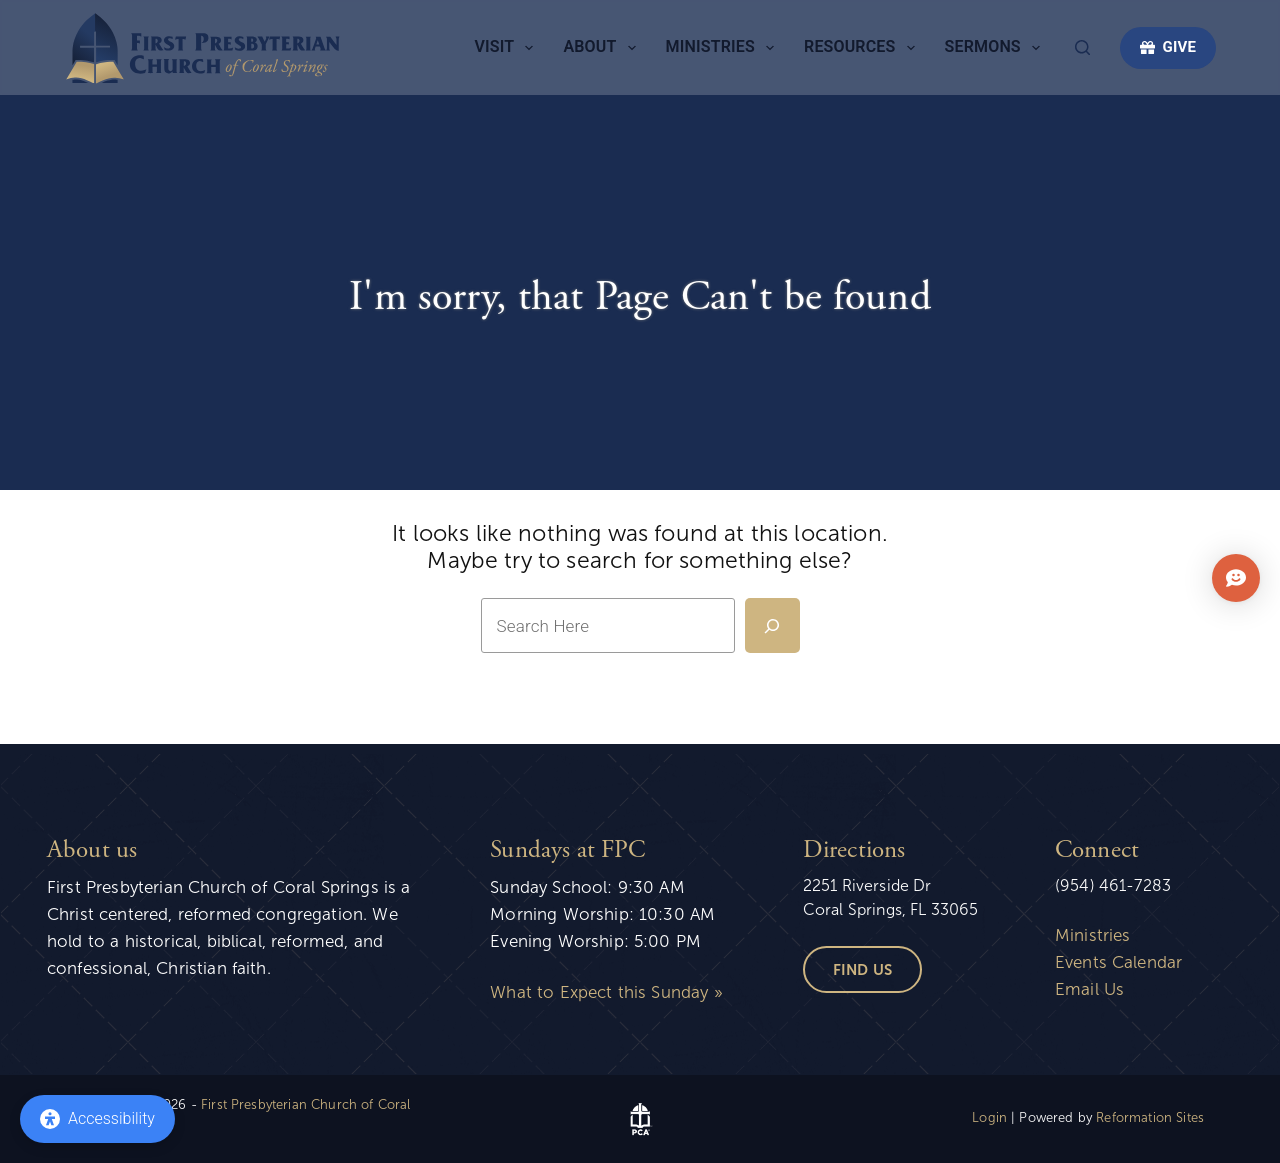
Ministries (724, 48)
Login (989, 1118)
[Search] (1082, 47)
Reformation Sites (1150, 1118)
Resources (863, 48)
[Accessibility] (97, 1119)
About (603, 48)
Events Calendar (1118, 962)
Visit (507, 48)
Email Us (1089, 989)
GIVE (1168, 47)
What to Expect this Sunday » (606, 992)
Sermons (996, 48)
